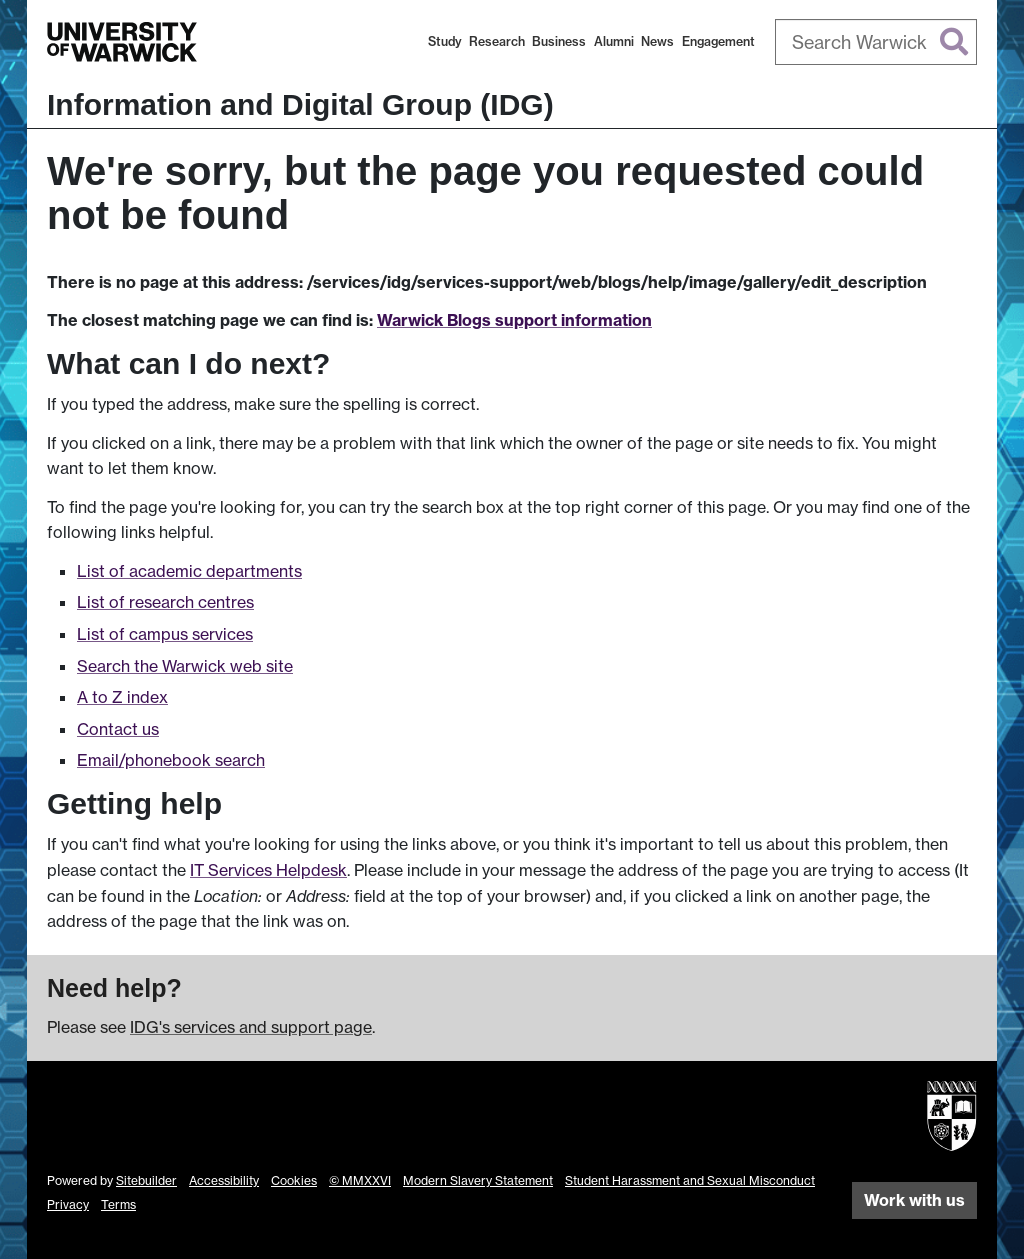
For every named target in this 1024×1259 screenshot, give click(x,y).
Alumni (614, 41)
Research (497, 41)
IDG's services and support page (251, 1027)
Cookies (294, 1180)
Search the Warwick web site (185, 666)
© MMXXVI (360, 1180)
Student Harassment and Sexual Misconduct (690, 1180)
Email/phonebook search (171, 760)
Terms (118, 1204)
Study (445, 41)
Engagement (718, 41)
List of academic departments (189, 571)
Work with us (914, 1200)
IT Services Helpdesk (268, 870)
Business (559, 41)
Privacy (68, 1204)
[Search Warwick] (876, 42)
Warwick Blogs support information (514, 320)
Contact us (118, 729)
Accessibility (224, 1180)
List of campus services (165, 634)
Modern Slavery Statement (478, 1180)
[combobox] (876, 42)
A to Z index (122, 697)
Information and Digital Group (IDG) (300, 104)
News (657, 41)
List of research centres (165, 602)
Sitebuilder (146, 1180)
